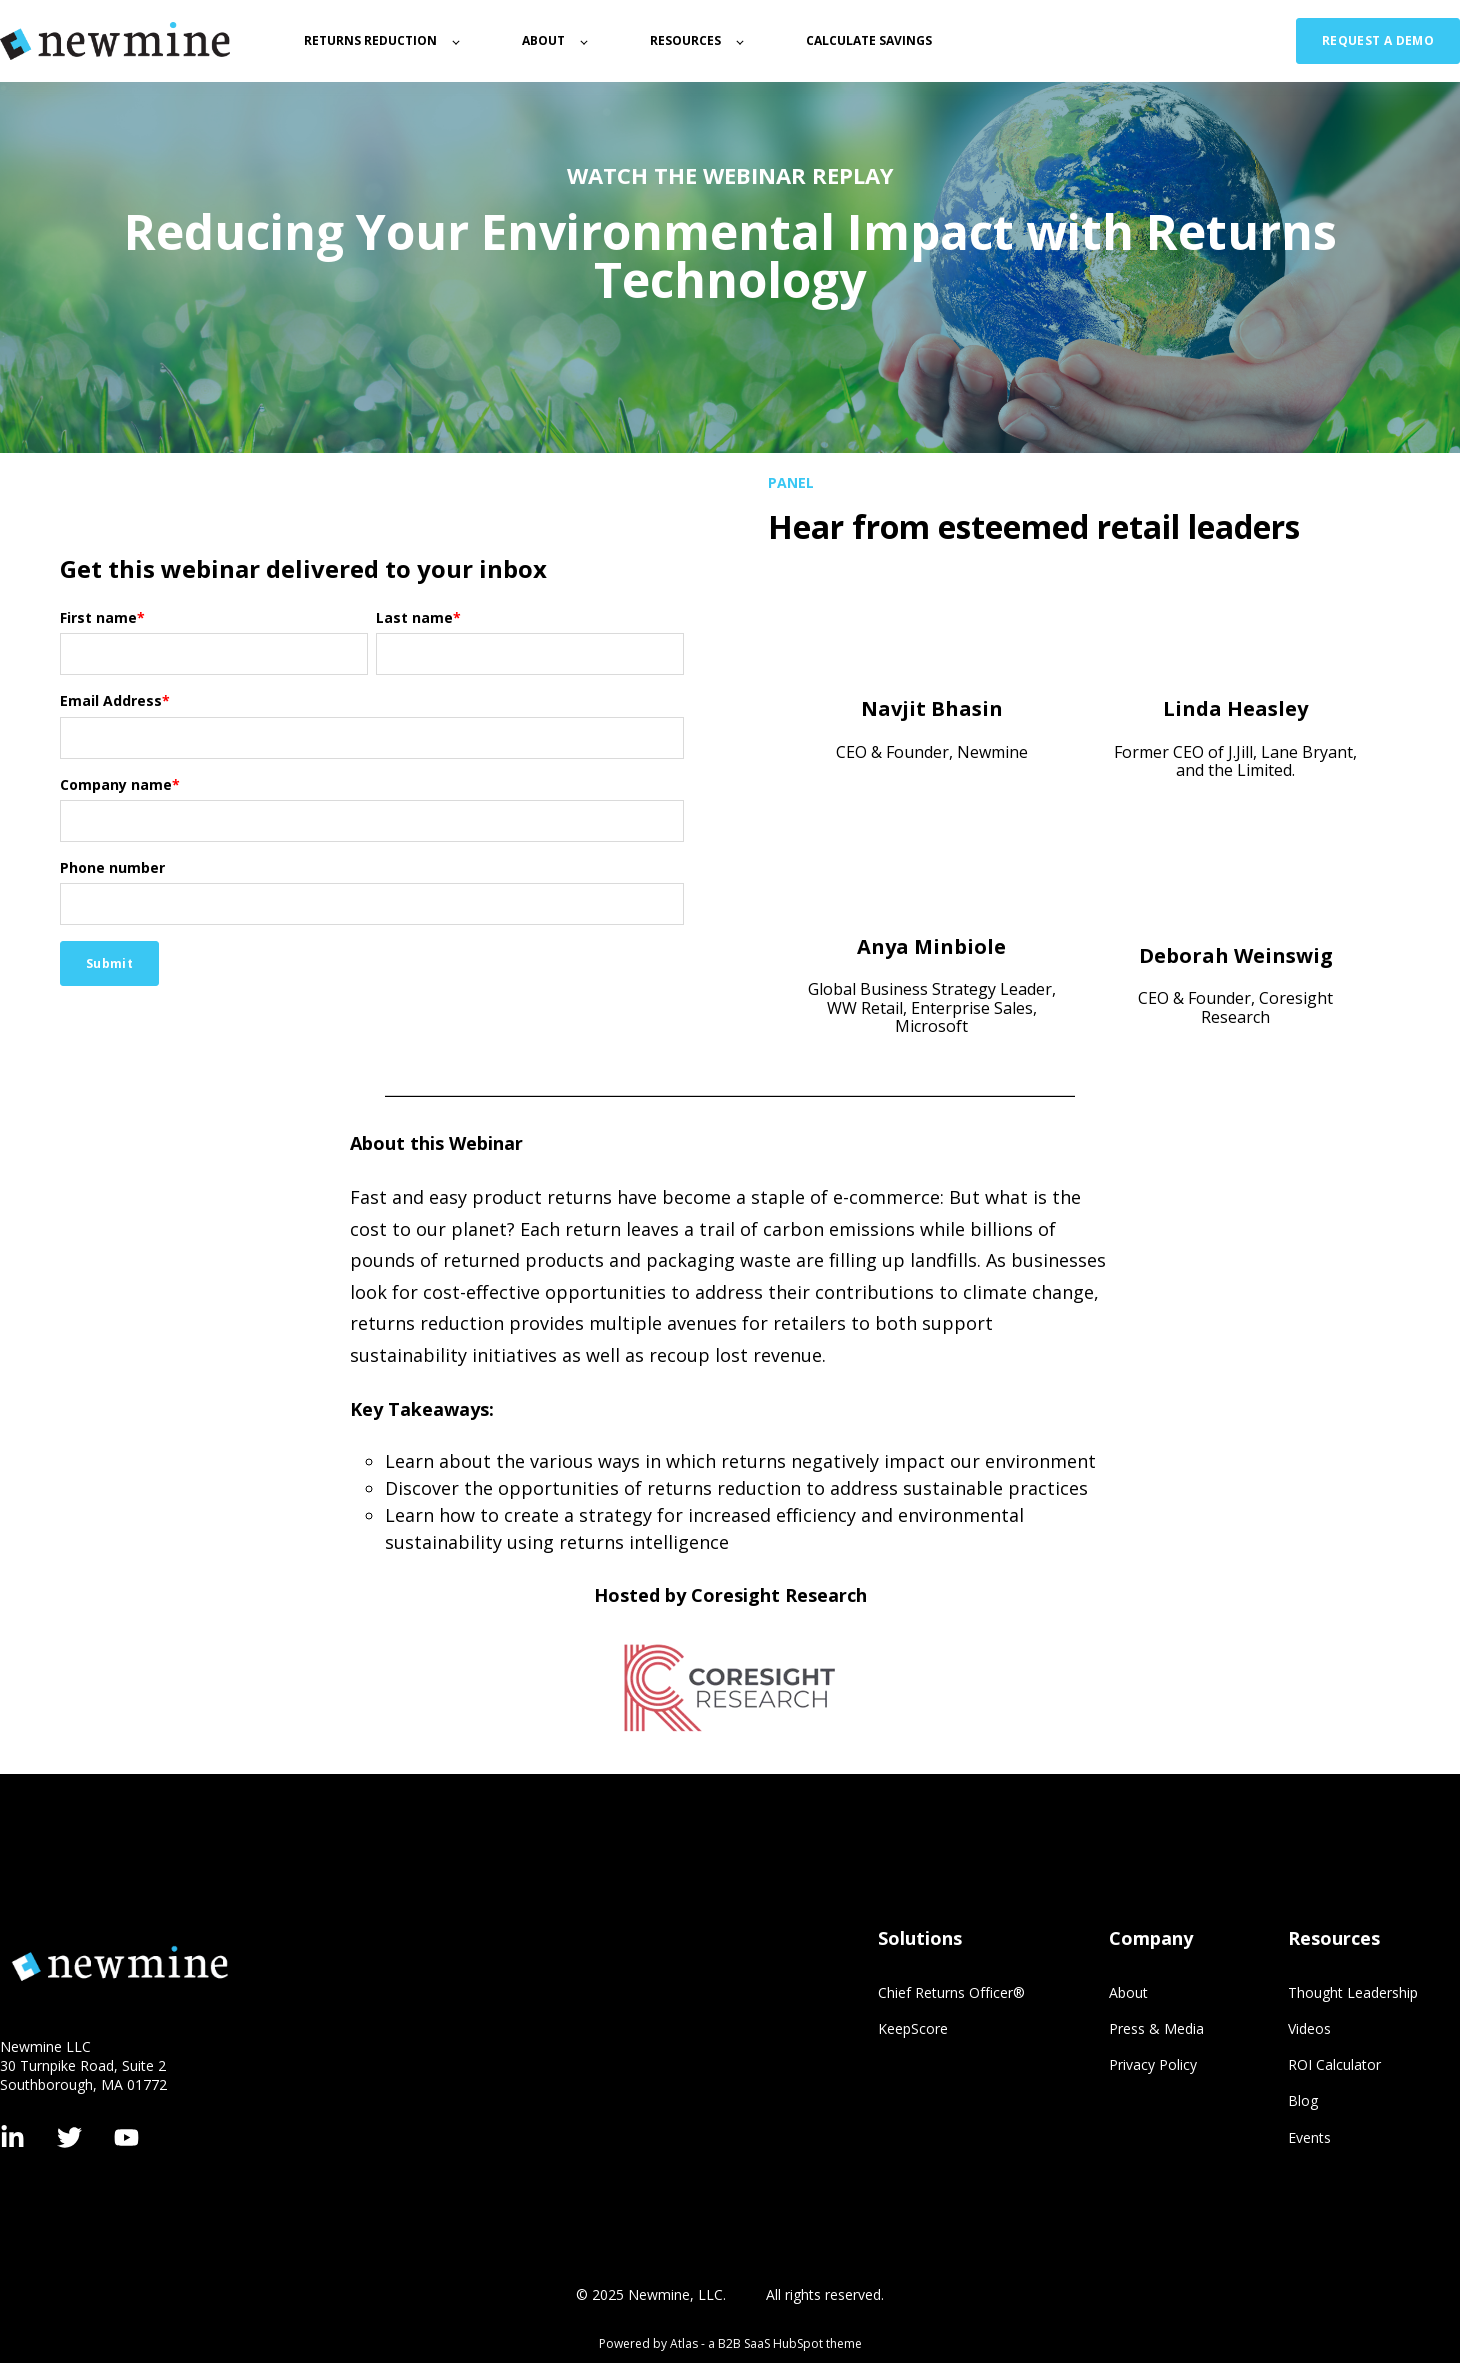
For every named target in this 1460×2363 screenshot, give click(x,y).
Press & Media (1156, 2028)
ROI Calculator (1334, 2064)
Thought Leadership (1353, 1992)
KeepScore (913, 2028)
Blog (1303, 2100)
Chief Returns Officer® (951, 1992)
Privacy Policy (1153, 2064)
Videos (1309, 2028)
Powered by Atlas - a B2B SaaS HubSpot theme (730, 2343)
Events (1309, 2137)
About (1128, 1992)
